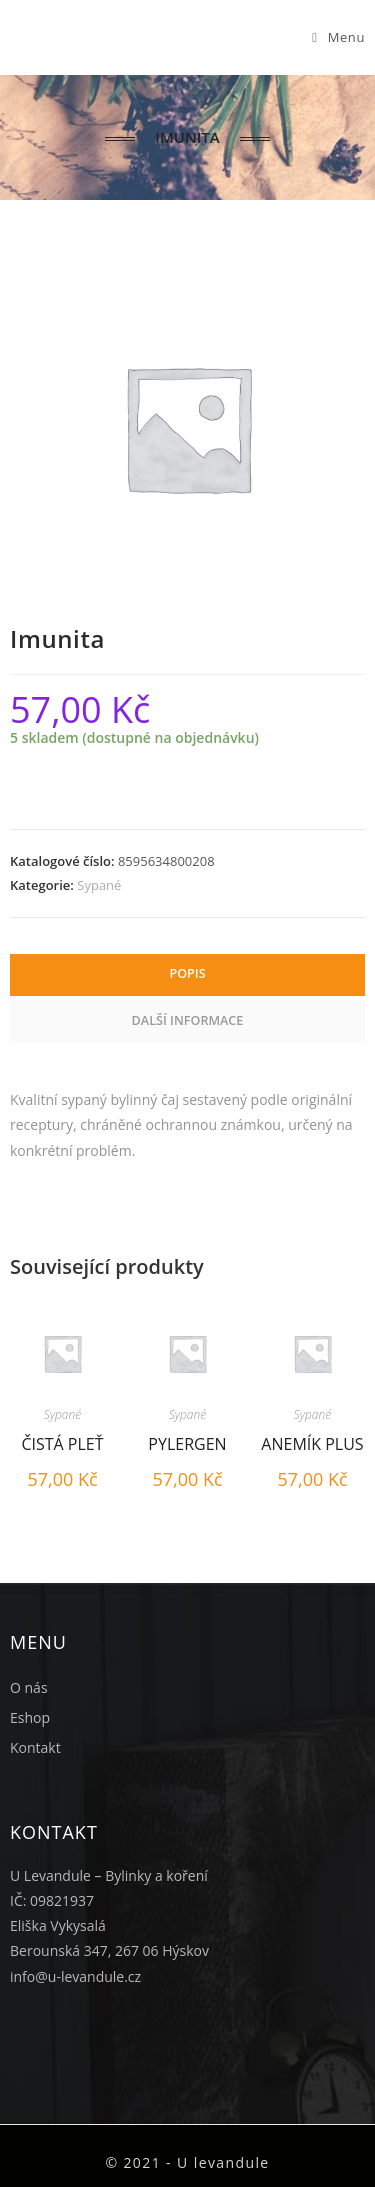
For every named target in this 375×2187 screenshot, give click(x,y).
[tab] (187, 975)
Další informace (188, 1020)
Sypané (99, 885)
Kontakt (35, 1747)
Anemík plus (312, 1444)
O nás (29, 1687)
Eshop (30, 1717)
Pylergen (187, 1444)
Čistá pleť (62, 1444)
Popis (187, 973)
